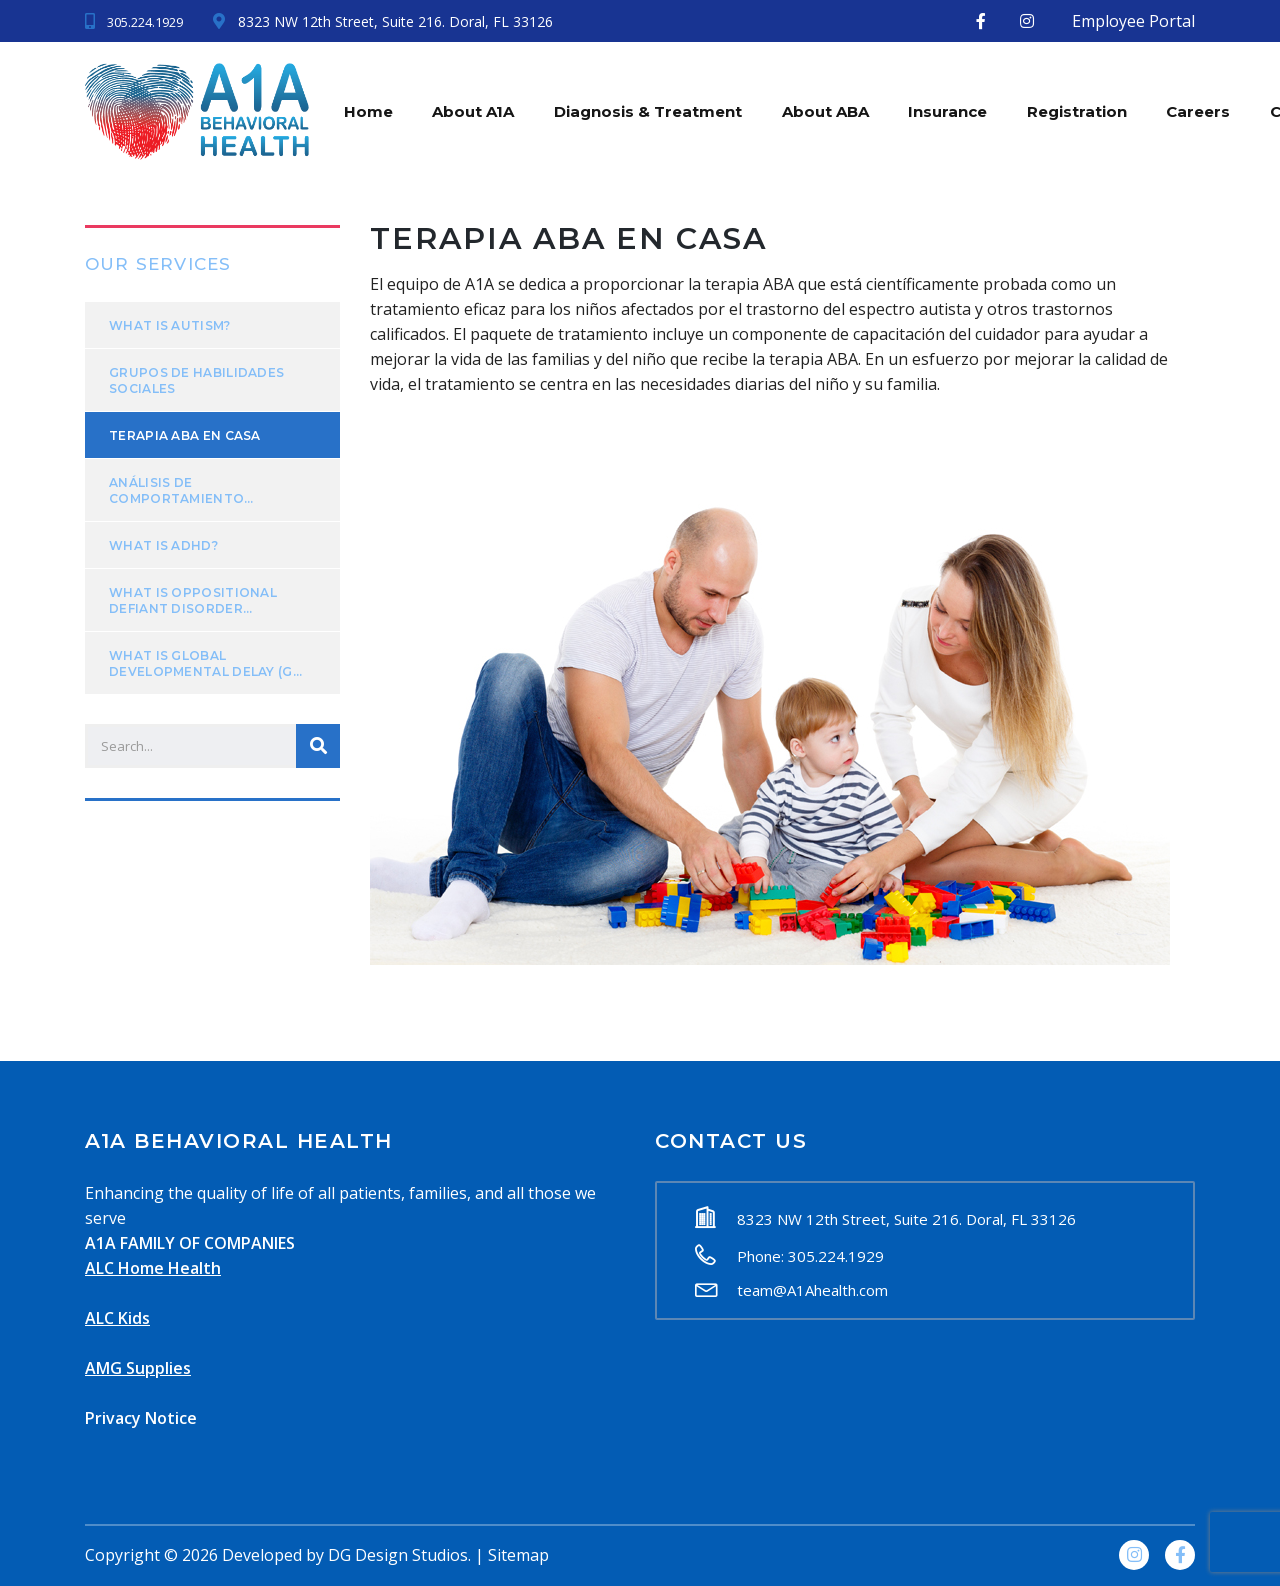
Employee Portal (1133, 21)
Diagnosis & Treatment (649, 110)
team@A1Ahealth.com (812, 1290)
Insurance (949, 110)
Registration (1079, 110)
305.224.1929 (145, 22)
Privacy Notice (141, 1418)
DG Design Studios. (399, 1555)
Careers (1201, 110)
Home (368, 110)
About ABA (826, 110)
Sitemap (518, 1555)
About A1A (474, 110)
